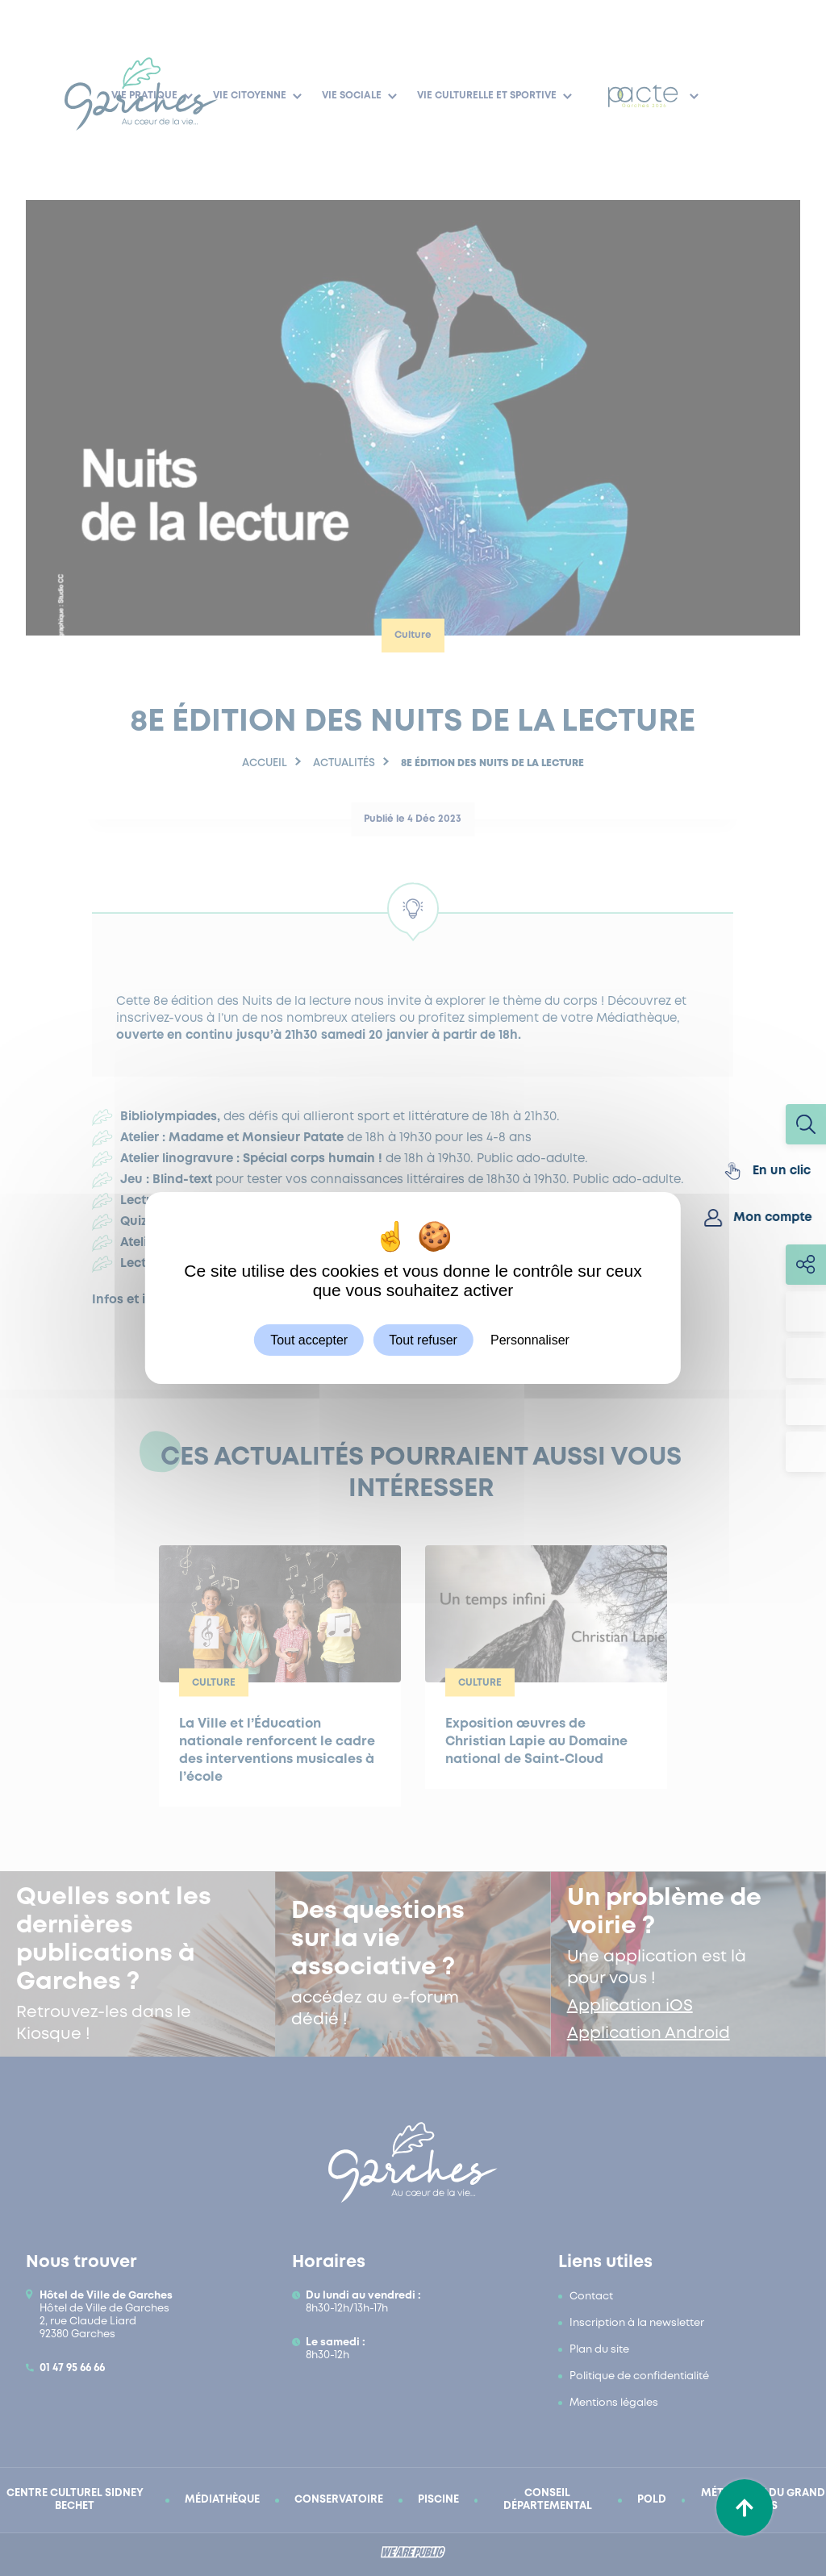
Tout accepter (309, 1340)
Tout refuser (423, 1340)
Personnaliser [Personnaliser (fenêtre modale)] (529, 1340)
